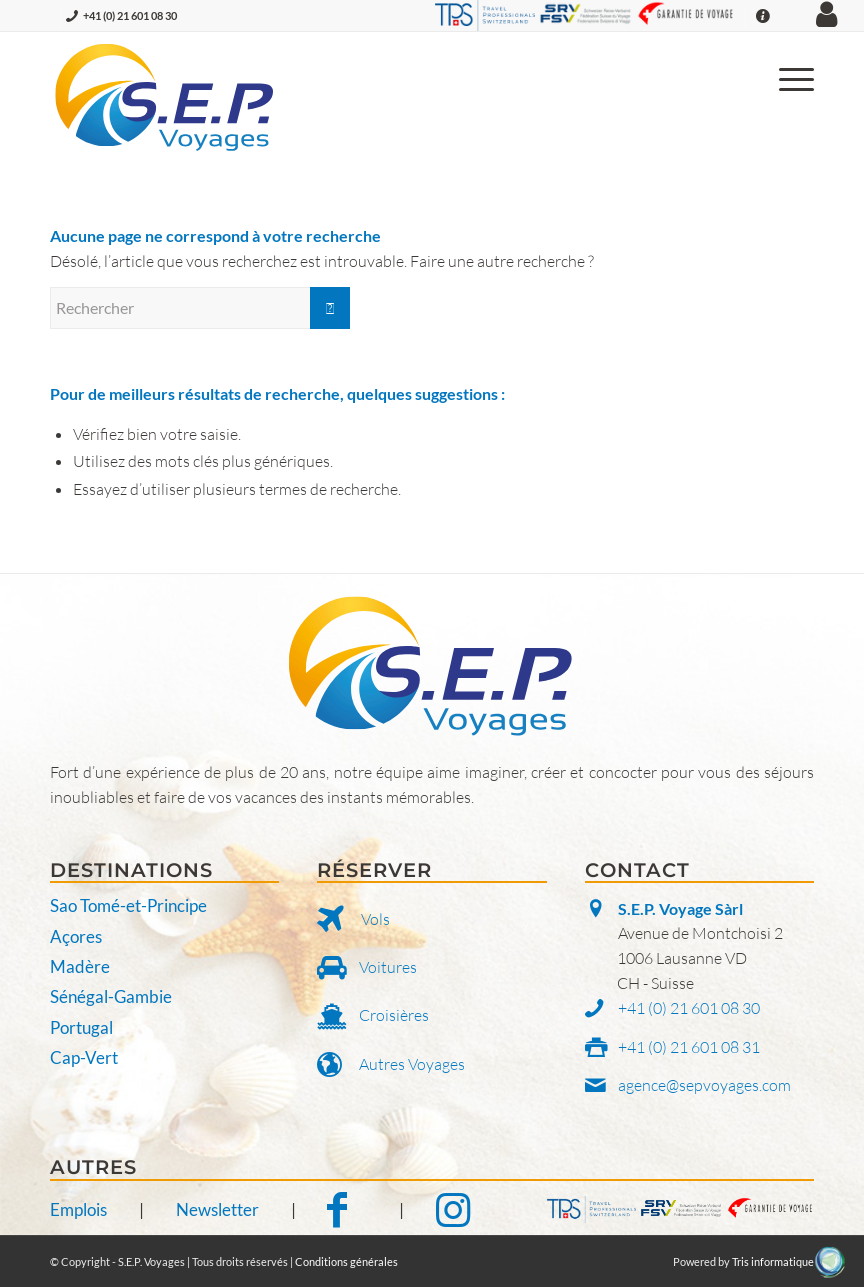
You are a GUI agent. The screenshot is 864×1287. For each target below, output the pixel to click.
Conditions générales (346, 1261)
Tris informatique (773, 1261)
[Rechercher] (200, 308)
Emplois (78, 1209)
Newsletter (217, 1209)
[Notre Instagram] (453, 1209)
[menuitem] (786, 77)
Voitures (388, 967)
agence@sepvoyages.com (704, 1085)
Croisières (394, 1015)
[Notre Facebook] (347, 1209)
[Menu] (786, 77)
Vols (375, 919)
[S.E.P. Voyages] (165, 97)
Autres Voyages (412, 1064)
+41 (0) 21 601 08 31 (689, 1047)
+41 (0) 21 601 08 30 (130, 15)
